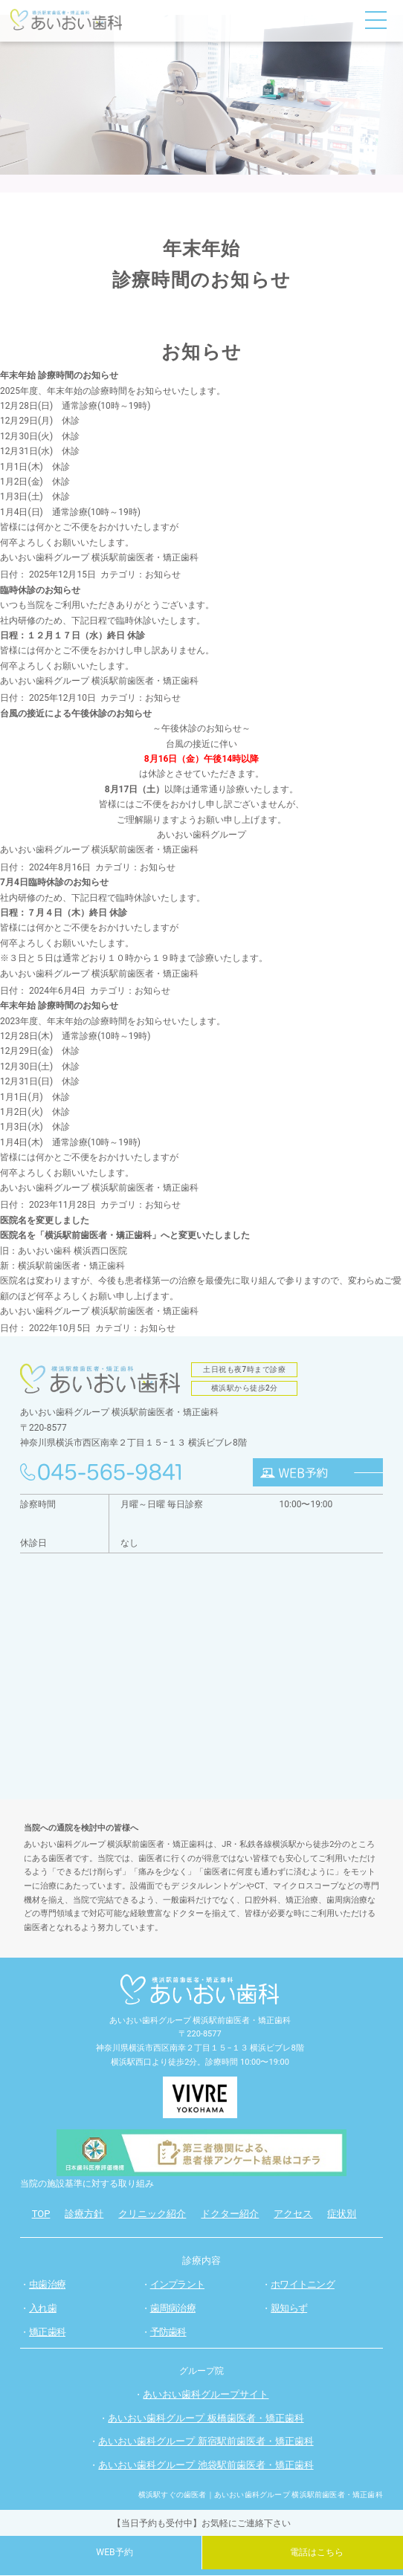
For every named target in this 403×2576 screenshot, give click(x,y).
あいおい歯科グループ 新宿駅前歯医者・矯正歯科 (205, 2441)
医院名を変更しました (44, 1220)
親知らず (289, 2308)
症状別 (341, 2213)
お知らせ (163, 574)
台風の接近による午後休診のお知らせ (76, 713)
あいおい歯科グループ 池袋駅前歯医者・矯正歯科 (205, 2465)
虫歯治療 (47, 2284)
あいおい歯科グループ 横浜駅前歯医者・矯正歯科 (99, 557)
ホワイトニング (303, 2284)
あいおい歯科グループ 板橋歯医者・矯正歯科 (205, 2418)
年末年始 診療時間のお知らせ (59, 375)
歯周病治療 (173, 2308)
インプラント (177, 2284)
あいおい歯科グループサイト (205, 2394)
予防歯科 (168, 2332)
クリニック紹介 (152, 2213)
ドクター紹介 (230, 2213)
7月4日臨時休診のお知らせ (54, 882)
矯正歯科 (47, 2332)
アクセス (293, 2213)
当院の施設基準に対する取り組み (87, 2183)
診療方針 (84, 2213)
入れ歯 (43, 2308)
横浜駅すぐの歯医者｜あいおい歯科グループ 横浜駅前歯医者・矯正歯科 (260, 2495)
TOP (41, 2213)
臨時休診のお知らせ (40, 590)
